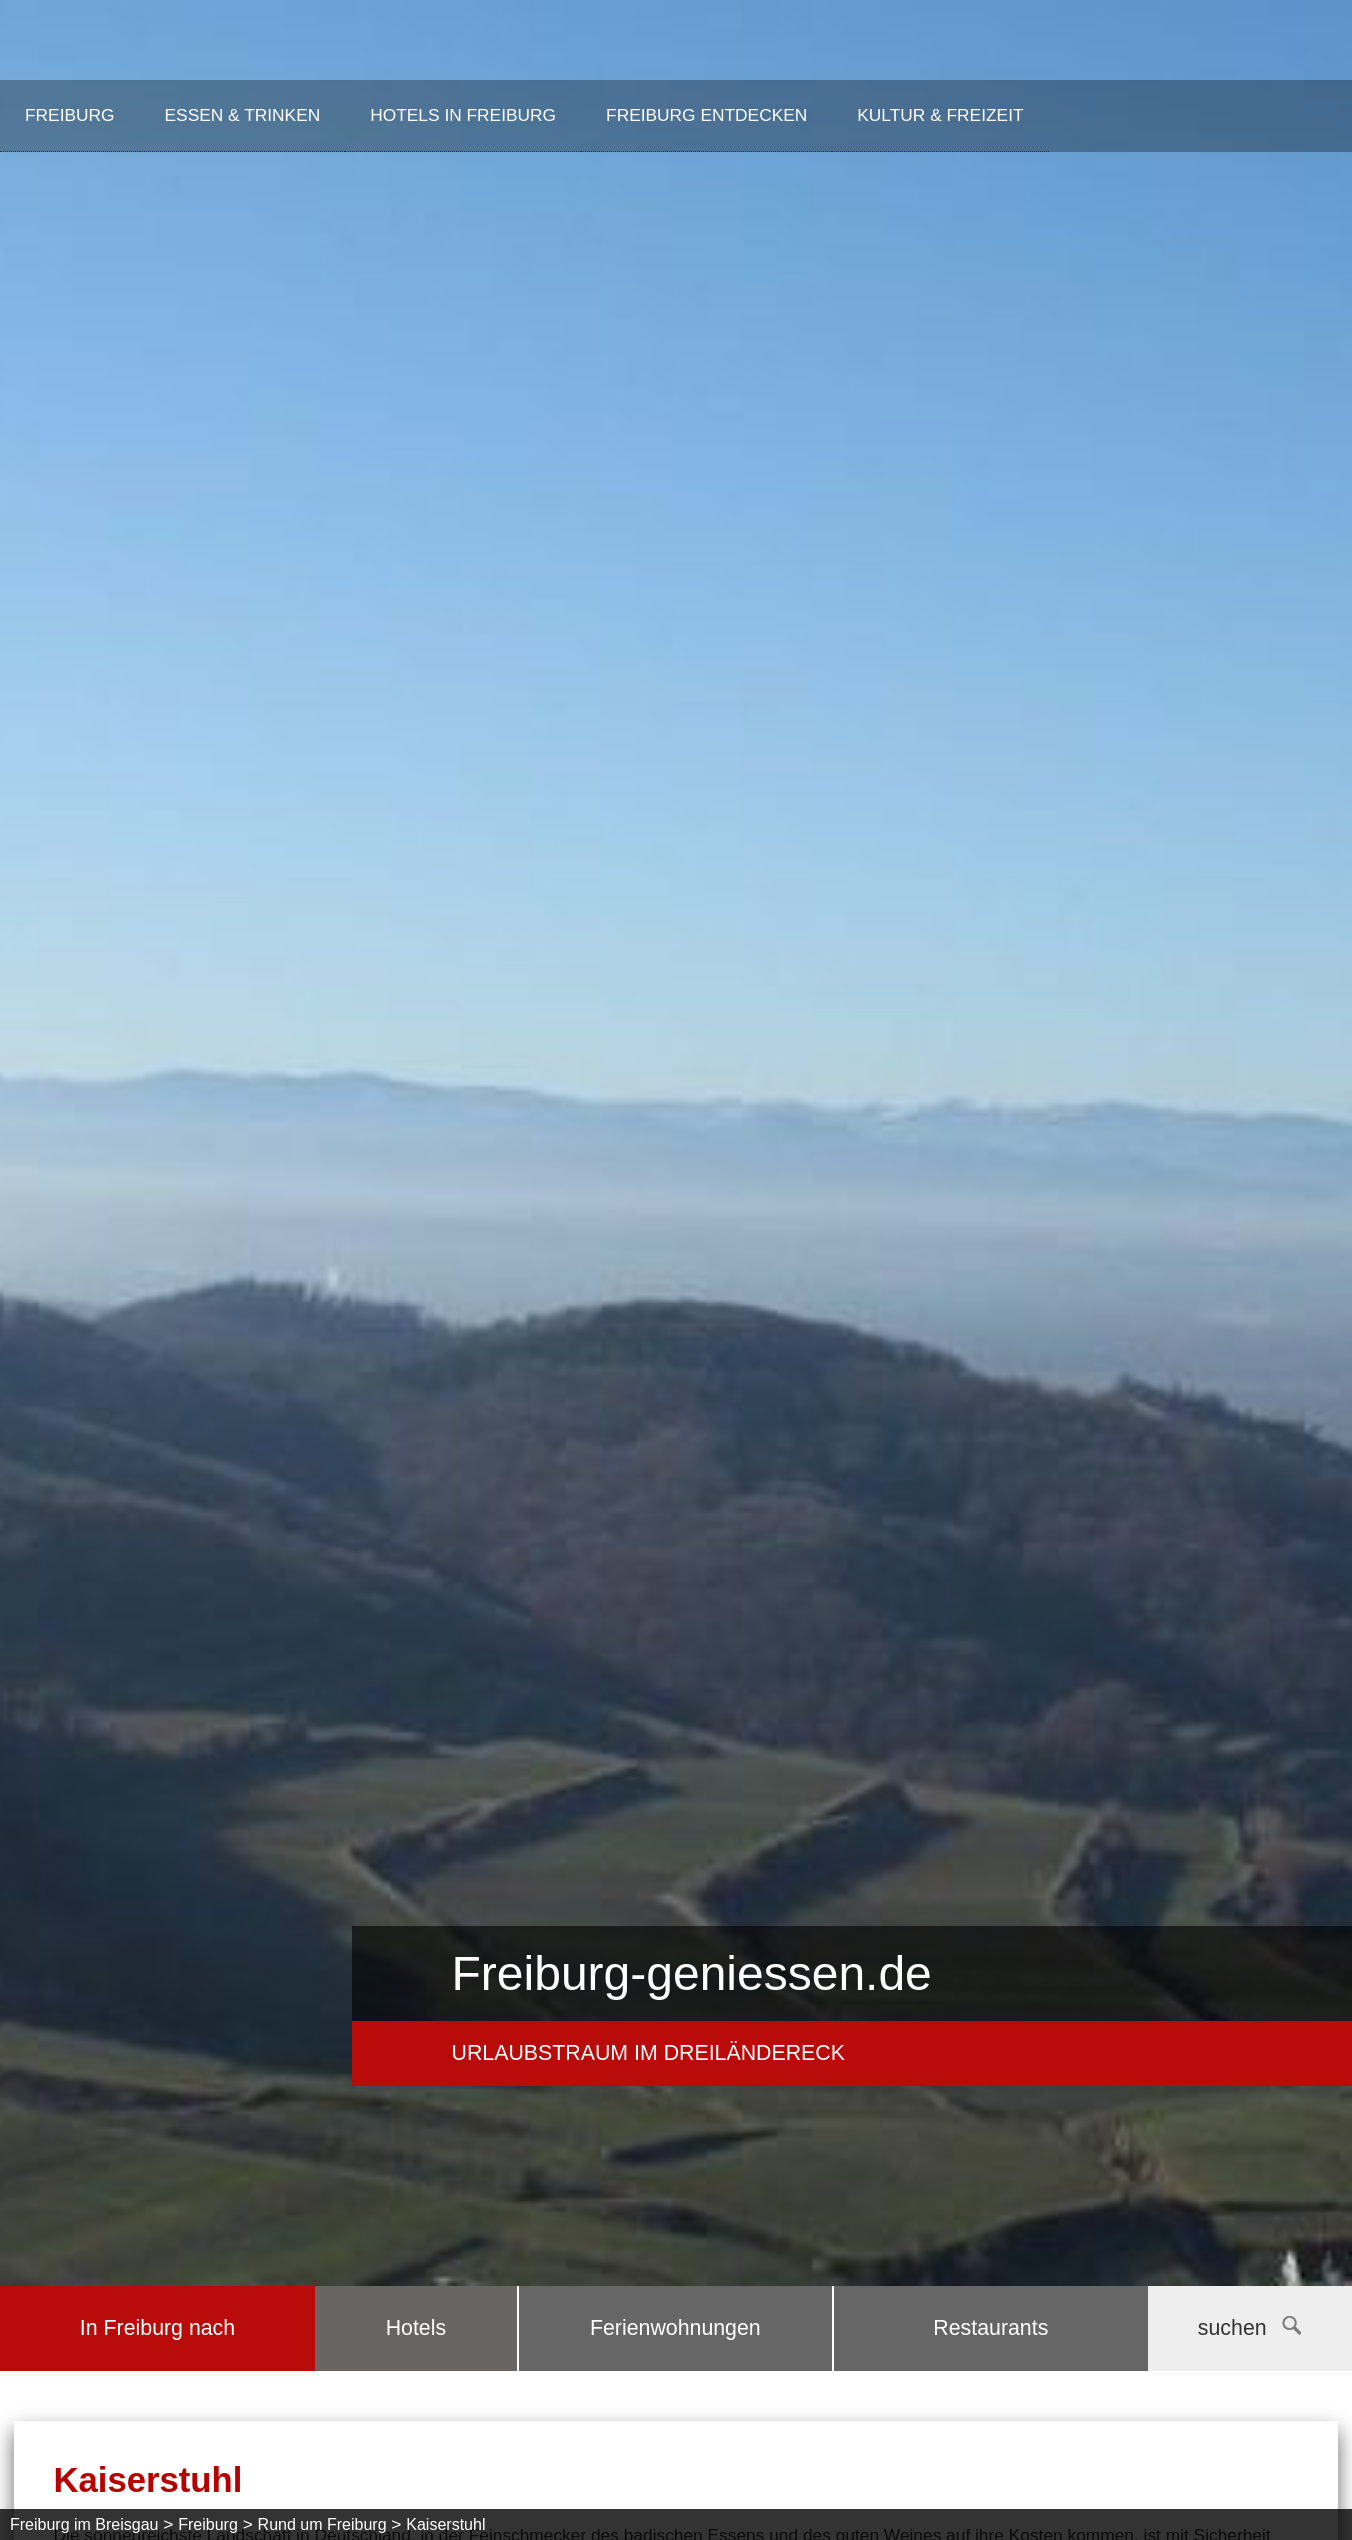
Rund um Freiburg (322, 2524)
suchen (1249, 2328)
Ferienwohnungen (675, 2328)
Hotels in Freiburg (463, 115)
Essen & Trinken (243, 115)
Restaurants (990, 2328)
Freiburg (70, 115)
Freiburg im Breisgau (84, 2524)
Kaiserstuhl (445, 2524)
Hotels (416, 2328)
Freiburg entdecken (706, 115)
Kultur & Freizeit (940, 115)
